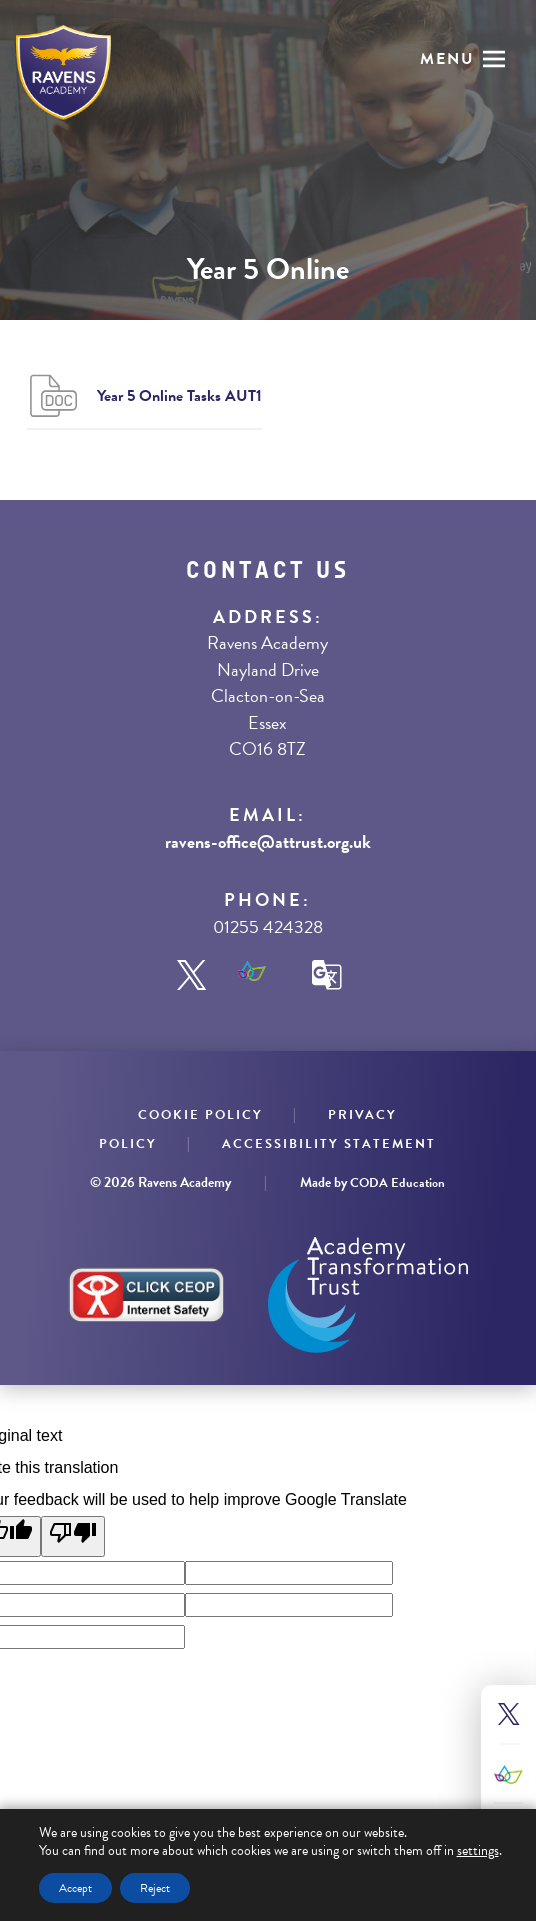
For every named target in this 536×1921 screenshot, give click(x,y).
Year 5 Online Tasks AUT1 (179, 396)
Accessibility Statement (329, 1144)
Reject (155, 1888)
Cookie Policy (200, 1115)
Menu (447, 59)
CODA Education (397, 1183)
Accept (75, 1888)
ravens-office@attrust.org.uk (268, 841)
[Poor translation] (73, 1536)
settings (478, 1851)
